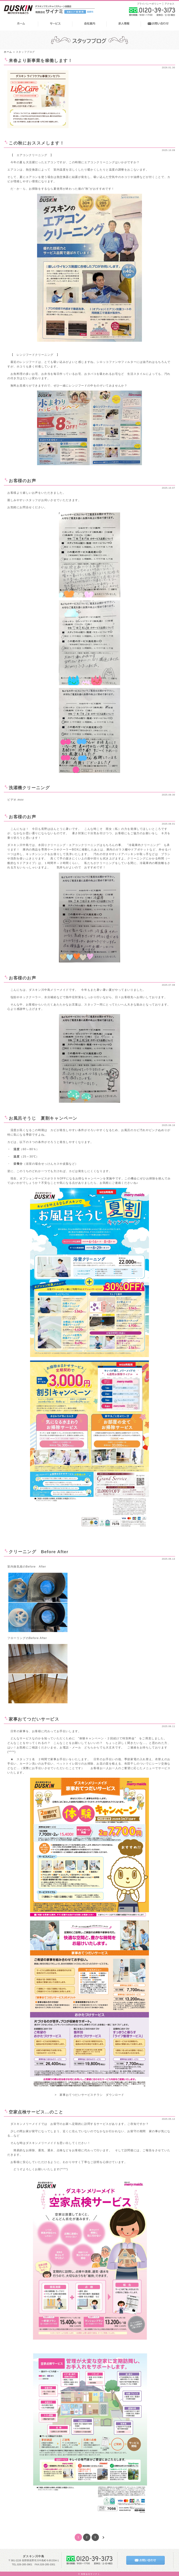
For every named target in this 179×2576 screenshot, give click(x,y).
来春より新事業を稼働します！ (40, 60)
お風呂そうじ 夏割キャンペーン (43, 1118)
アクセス (169, 3)
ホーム (8, 51)
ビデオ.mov (15, 799)
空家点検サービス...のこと (36, 2112)
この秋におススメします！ (36, 143)
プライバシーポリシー (149, 3)
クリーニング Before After (38, 1551)
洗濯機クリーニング (29, 787)
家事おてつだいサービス (34, 1719)
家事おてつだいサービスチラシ (81, 2094)
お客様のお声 (22, 480)
